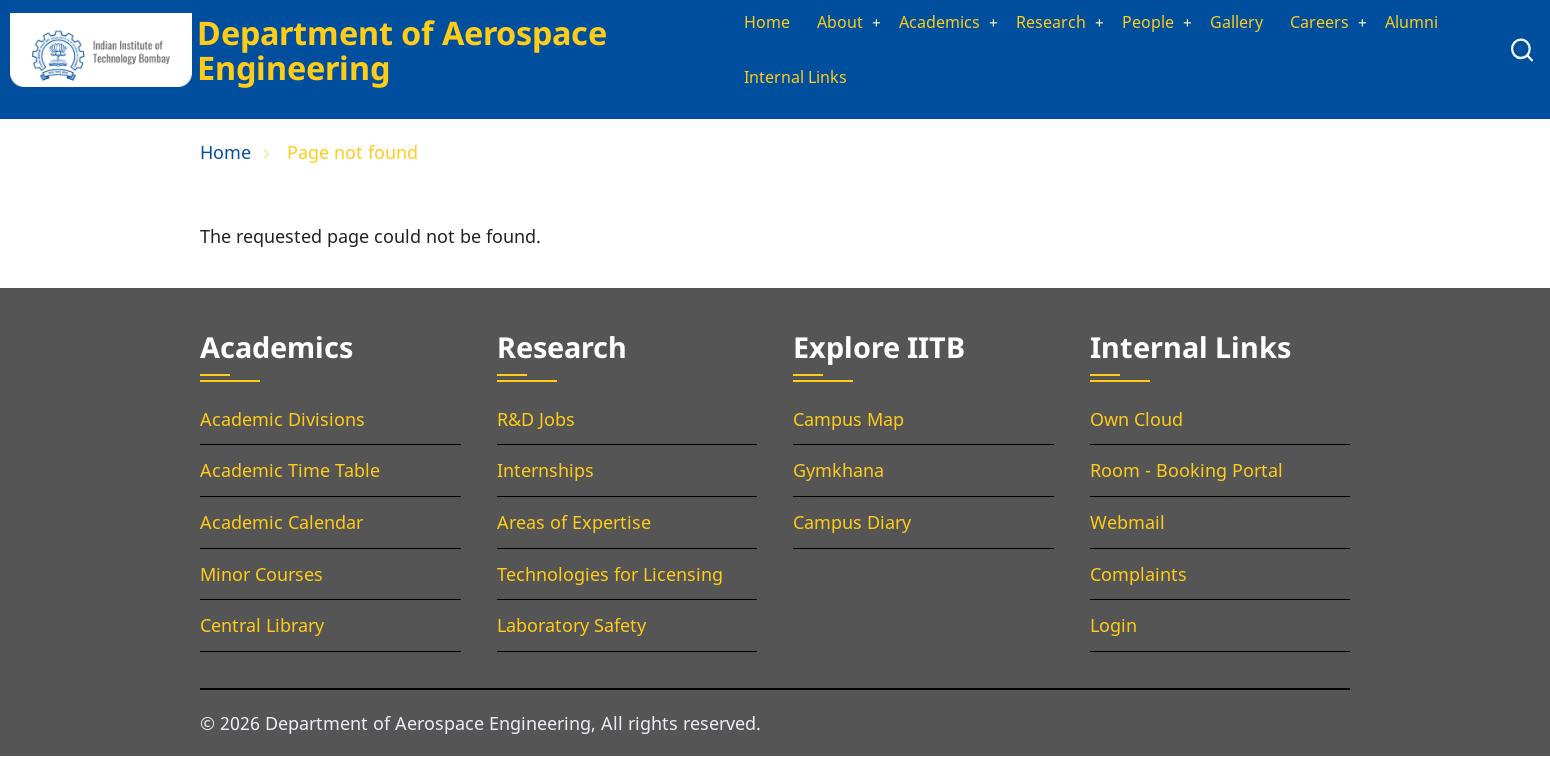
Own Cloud (1136, 424)
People (1154, 24)
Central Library (262, 631)
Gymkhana (838, 476)
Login (1113, 631)
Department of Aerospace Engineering (395, 52)
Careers (1338, 24)
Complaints (1138, 579)
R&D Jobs (536, 424)
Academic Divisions (282, 424)
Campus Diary (852, 528)
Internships (545, 476)
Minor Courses (261, 579)
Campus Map (848, 424)
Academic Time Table (290, 476)
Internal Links (861, 82)
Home (740, 24)
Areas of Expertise (574, 528)
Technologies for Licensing (610, 579)
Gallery (1249, 24)
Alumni (745, 82)
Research (1049, 24)
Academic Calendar (281, 528)
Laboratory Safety (571, 631)
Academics (928, 24)
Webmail (1127, 528)
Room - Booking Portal (1186, 476)
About (819, 24)
